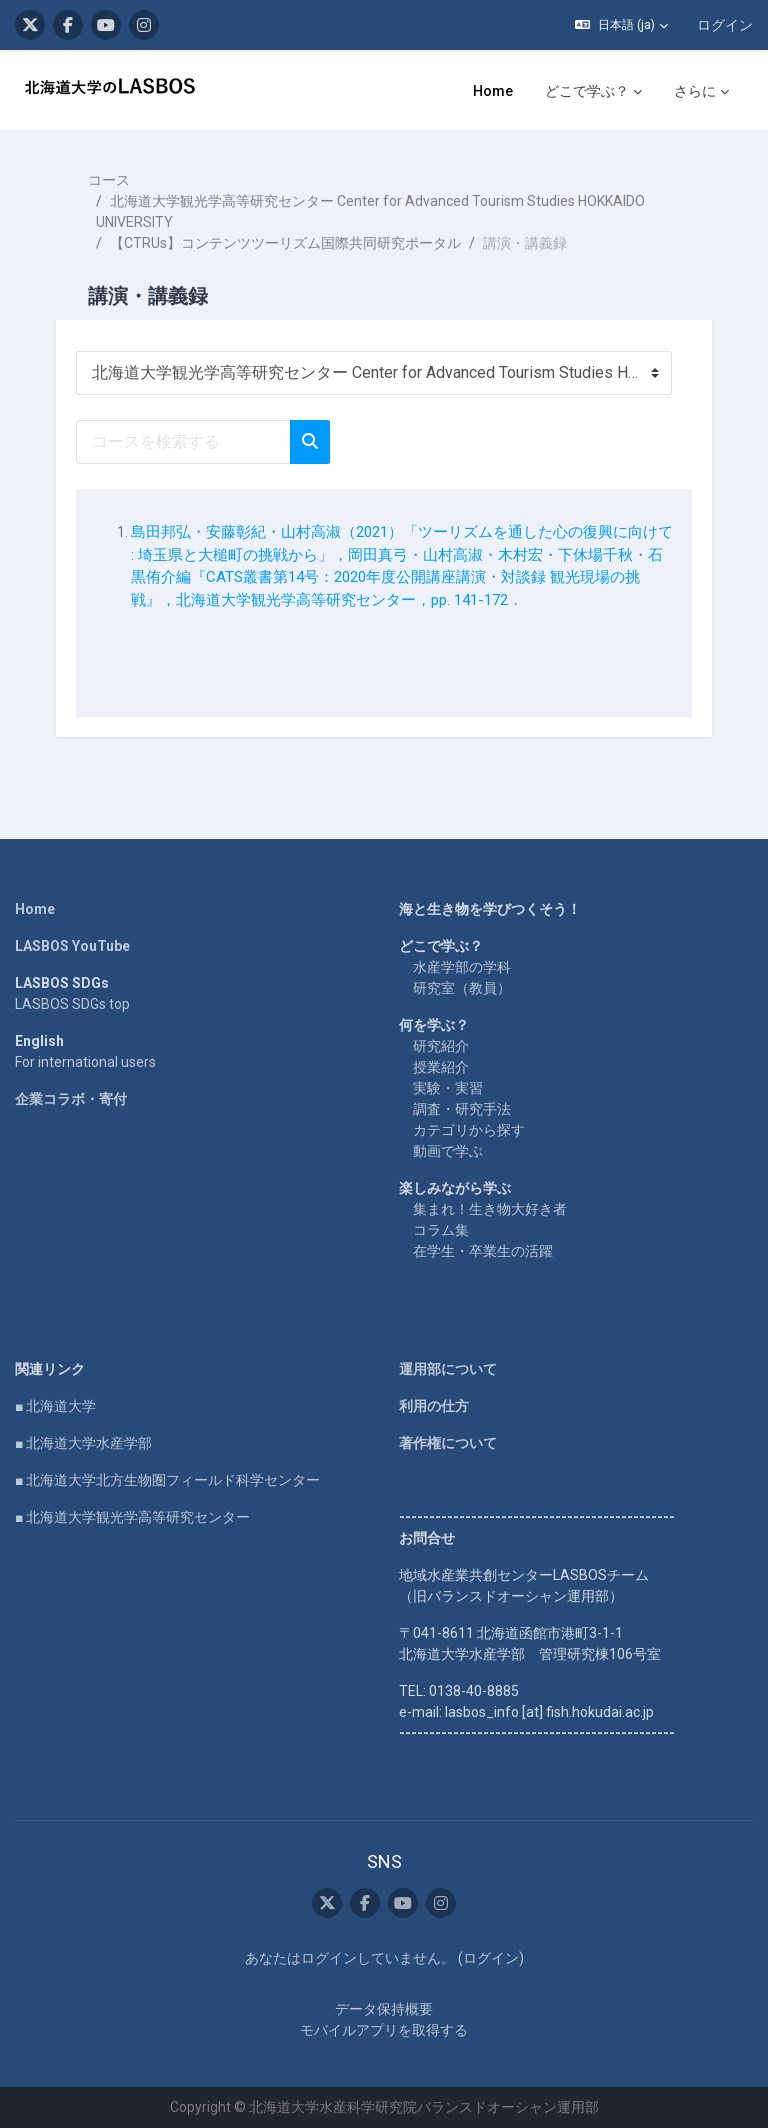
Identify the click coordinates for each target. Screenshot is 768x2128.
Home (35, 909)
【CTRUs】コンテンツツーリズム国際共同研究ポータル (285, 243)
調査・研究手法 (462, 1109)
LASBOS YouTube (72, 946)
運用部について (448, 1369)
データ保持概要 (384, 2009)
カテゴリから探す (469, 1130)
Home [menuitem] (493, 91)
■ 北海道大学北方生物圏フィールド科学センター (167, 1480)
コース (109, 180)
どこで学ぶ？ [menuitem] (587, 91)
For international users (85, 1062)
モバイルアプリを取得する (384, 2030)
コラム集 (441, 1230)
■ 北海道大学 (55, 1406)
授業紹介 (441, 1067)
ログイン (725, 25)
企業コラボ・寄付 (71, 1099)
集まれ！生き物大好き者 (490, 1209)
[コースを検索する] (183, 442)
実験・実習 (448, 1088)
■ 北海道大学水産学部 (83, 1443)
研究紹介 (441, 1046)
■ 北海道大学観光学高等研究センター (132, 1517)
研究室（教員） (462, 988)
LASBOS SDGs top (72, 1004)
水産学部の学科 (462, 967)
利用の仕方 (434, 1406)
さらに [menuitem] (695, 91)
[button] (621, 25)
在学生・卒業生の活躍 (483, 1251)
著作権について (448, 1443)
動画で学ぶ (448, 1151)
